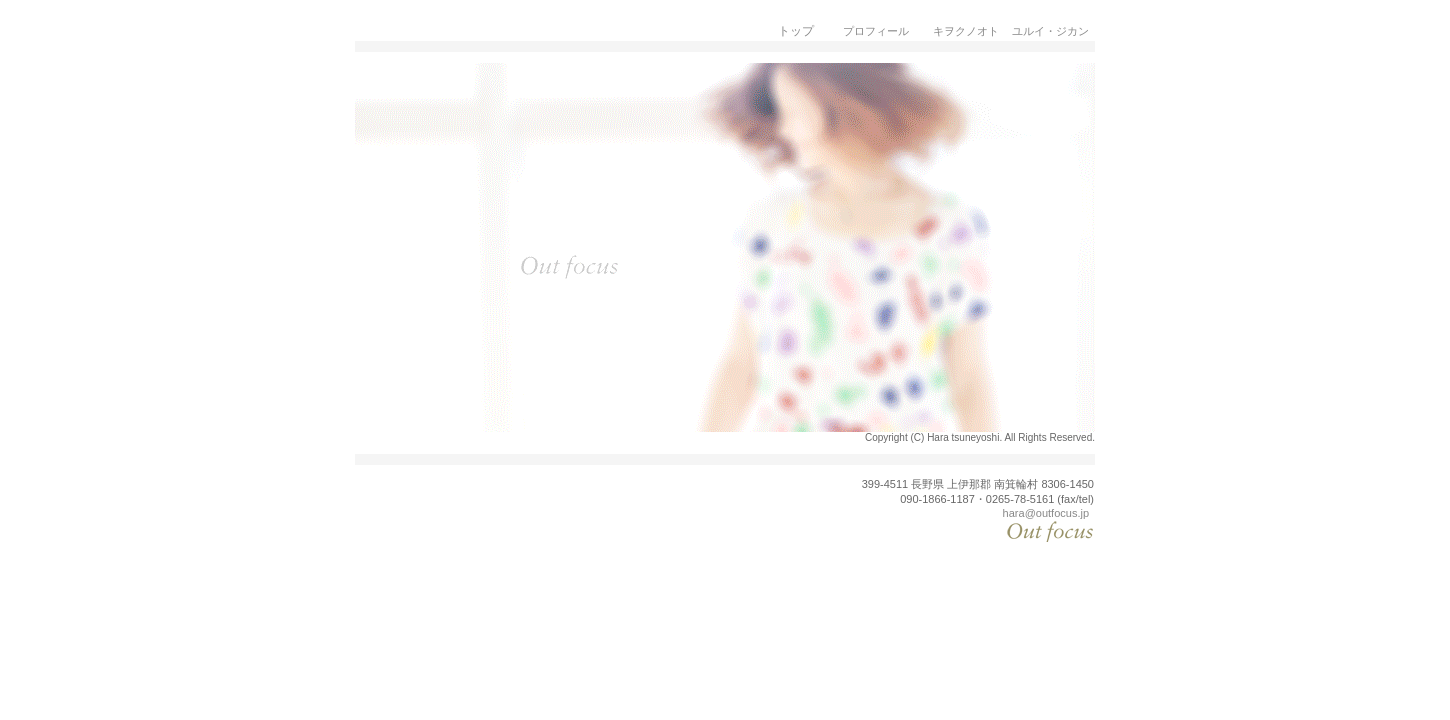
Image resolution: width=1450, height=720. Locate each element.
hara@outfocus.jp (1046, 513)
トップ (796, 31)
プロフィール (876, 31)
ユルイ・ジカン (1050, 31)
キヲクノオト (966, 31)
